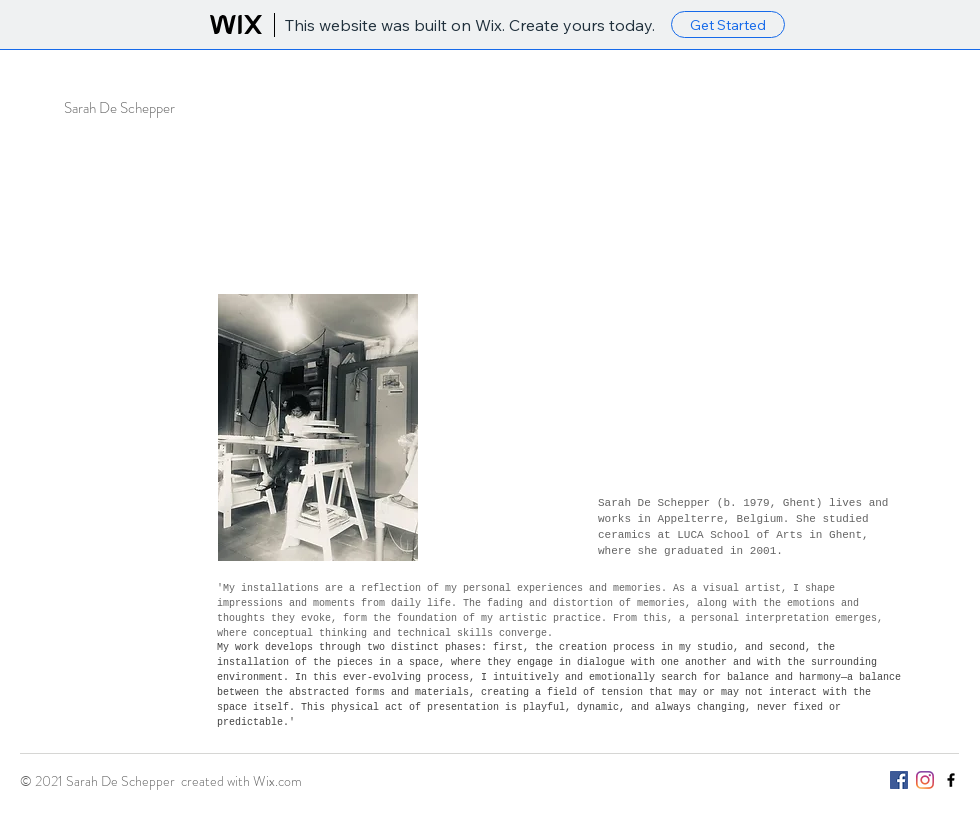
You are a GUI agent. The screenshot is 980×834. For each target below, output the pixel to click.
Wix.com (277, 781)
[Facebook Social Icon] (899, 780)
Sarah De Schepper (119, 108)
